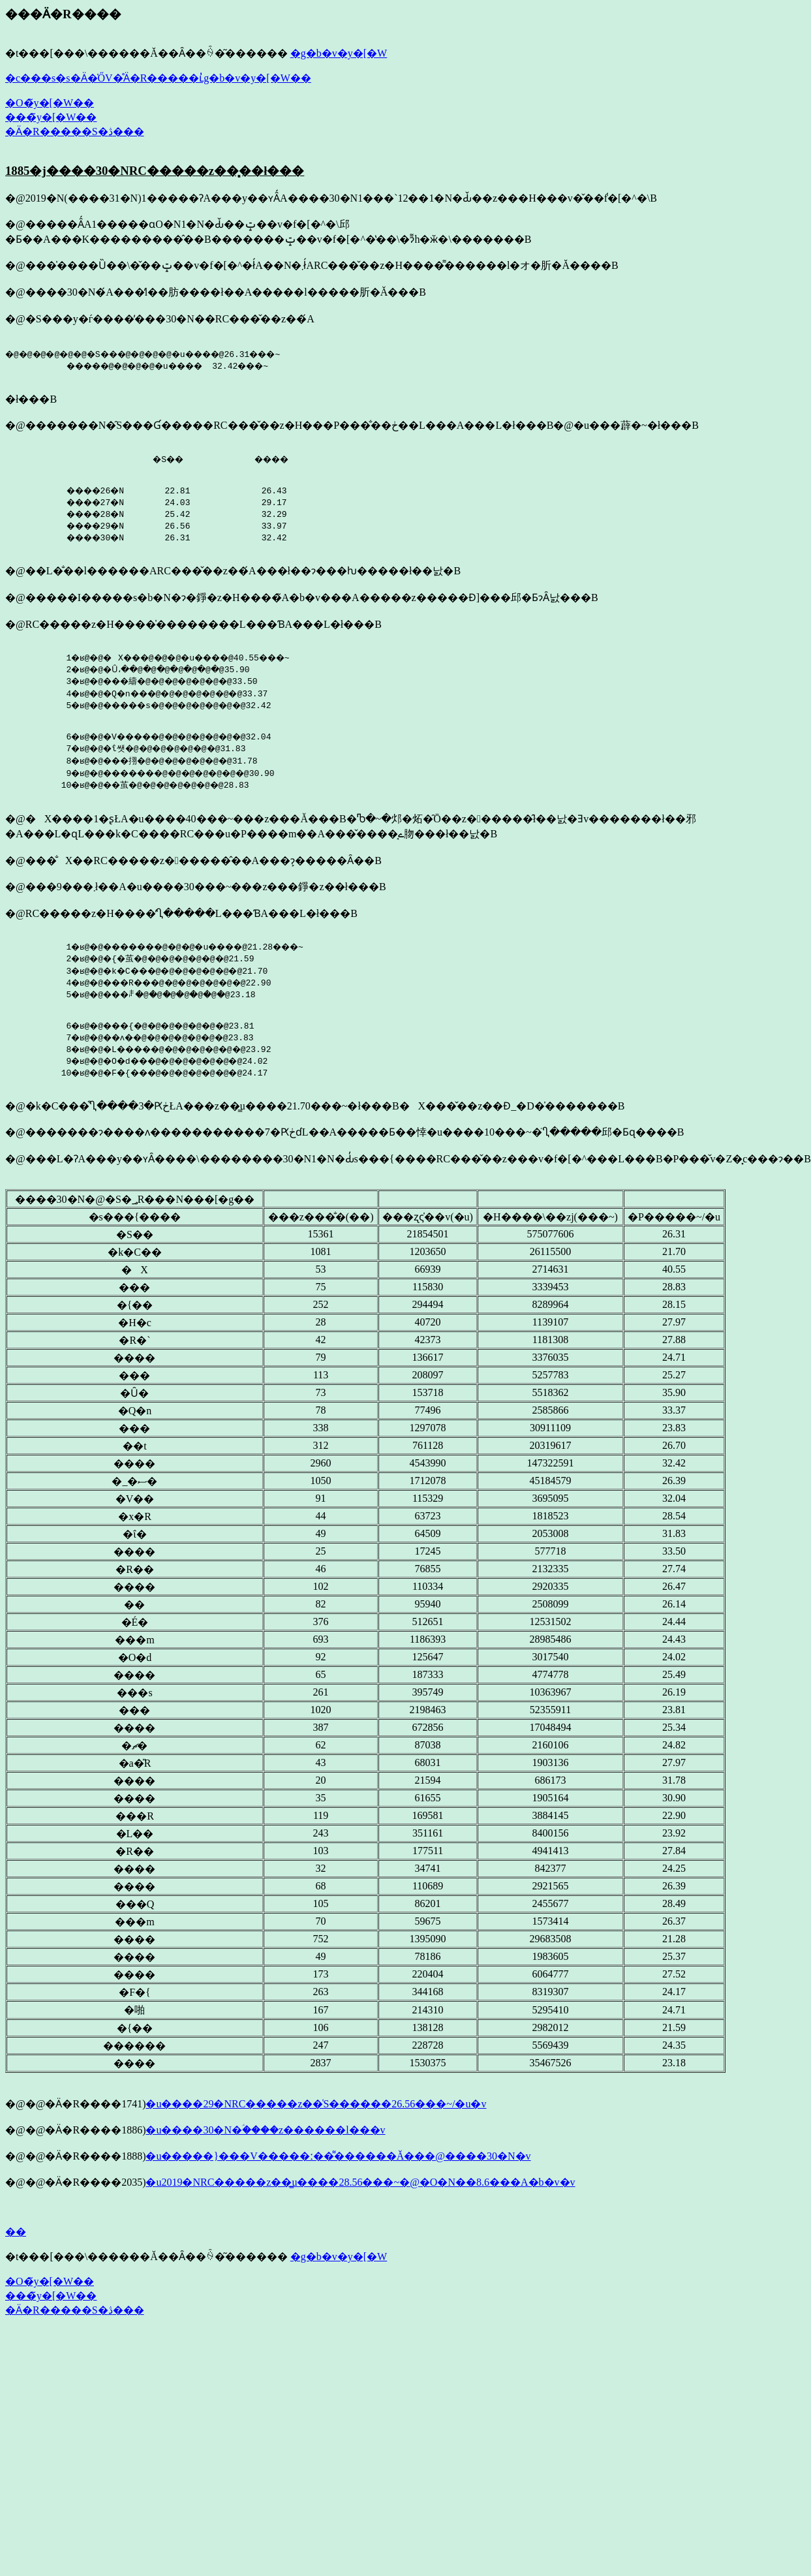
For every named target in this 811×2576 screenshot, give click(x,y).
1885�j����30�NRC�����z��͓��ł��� (154, 171)
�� (15, 2243)
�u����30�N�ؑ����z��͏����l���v (265, 2141)
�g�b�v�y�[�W (338, 53)
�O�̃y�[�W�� (49, 102)
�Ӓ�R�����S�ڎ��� (74, 131)
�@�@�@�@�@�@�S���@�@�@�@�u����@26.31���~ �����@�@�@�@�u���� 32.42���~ (160, 359)
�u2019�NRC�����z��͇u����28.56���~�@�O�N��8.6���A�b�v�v (360, 2193)
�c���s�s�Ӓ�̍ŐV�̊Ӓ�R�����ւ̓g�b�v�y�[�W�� (158, 78)
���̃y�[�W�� (51, 117)
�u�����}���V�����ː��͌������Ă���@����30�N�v (337, 2167)
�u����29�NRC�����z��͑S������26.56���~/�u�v (315, 2115)
